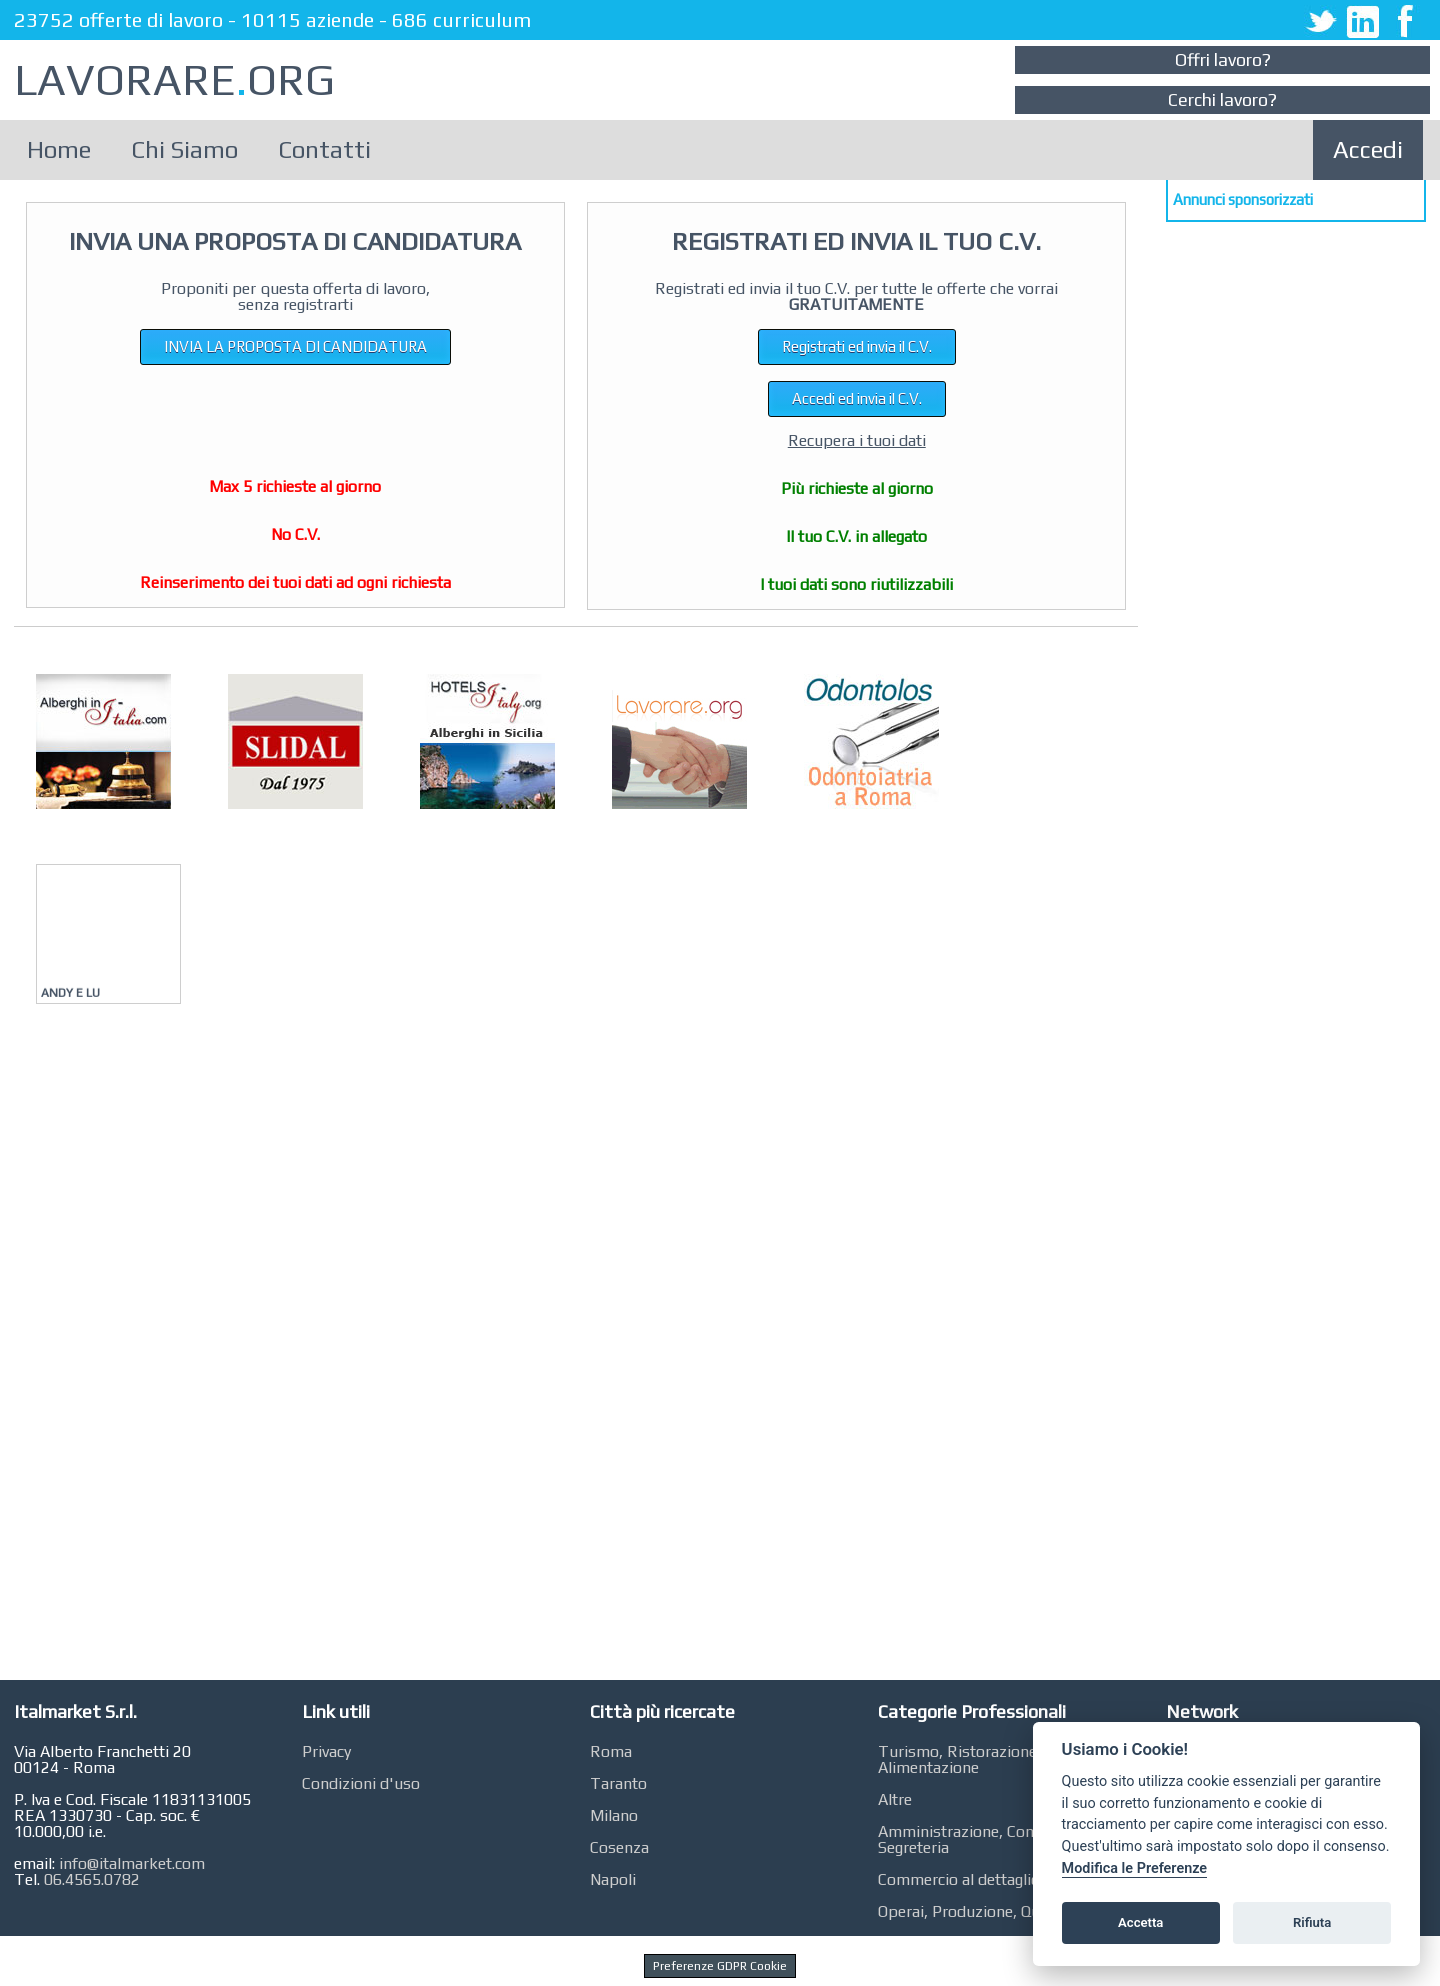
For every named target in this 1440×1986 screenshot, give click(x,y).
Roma (611, 1751)
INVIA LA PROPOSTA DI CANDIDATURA (295, 346)
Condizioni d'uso (361, 1783)
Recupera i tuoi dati (857, 440)
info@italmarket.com (132, 1863)
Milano (614, 1815)
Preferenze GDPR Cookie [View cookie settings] (720, 1966)
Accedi (1368, 149)
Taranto (618, 1783)
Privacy (326, 1751)
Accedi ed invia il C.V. (857, 398)
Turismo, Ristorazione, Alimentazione (959, 1759)
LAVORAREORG (174, 79)
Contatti (324, 149)
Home (59, 149)
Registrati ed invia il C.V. (857, 346)
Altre (895, 1799)
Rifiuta (1312, 1922)
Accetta (1140, 1922)
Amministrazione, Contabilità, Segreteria (983, 1839)
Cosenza (619, 1847)
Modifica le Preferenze (1135, 1868)
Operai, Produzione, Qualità (974, 1911)
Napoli (613, 1879)
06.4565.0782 (92, 1879)
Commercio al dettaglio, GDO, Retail (1003, 1879)
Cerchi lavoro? (1222, 99)
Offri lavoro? (1223, 59)
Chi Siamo (184, 149)
